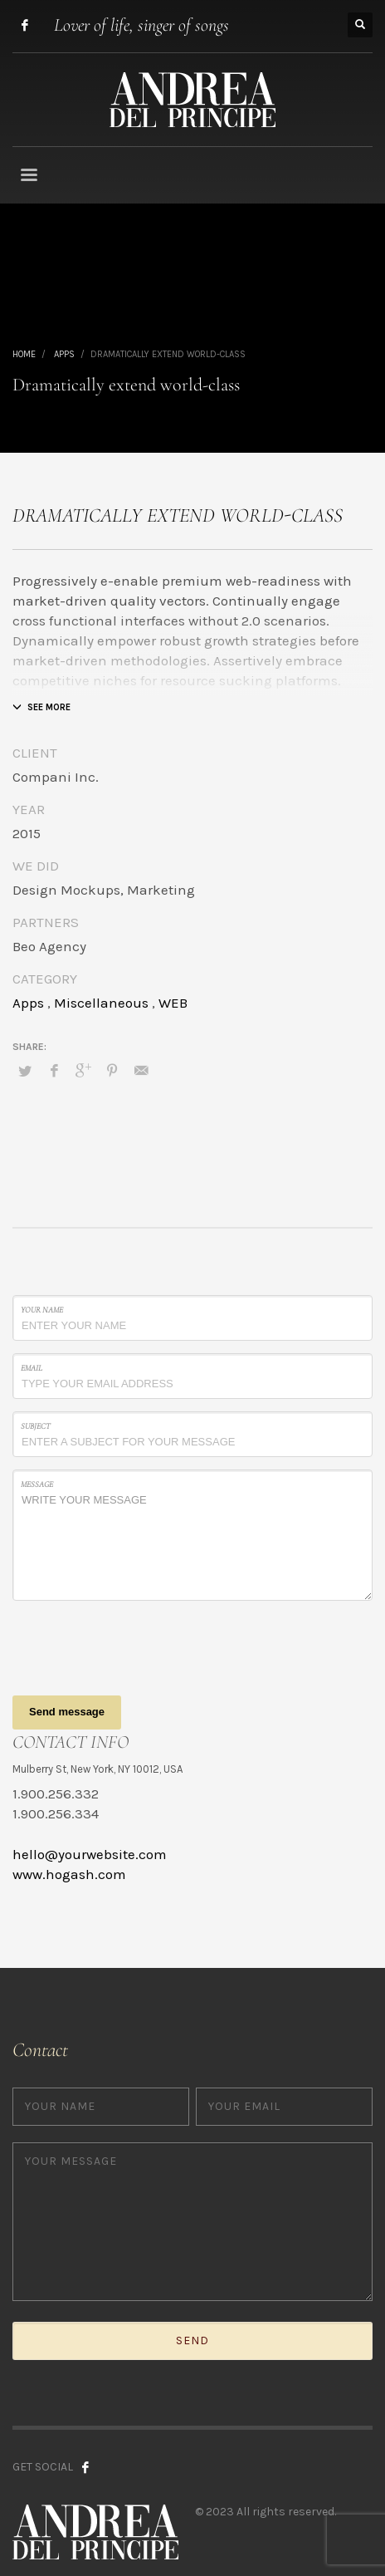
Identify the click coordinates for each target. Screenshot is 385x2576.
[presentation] (138, 1645)
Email (31, 1368)
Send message (67, 1711)
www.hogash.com (69, 1874)
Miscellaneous (101, 1002)
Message (37, 1484)
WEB (173, 1002)
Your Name (42, 1310)
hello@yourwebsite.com (89, 1854)
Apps (28, 1002)
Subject (36, 1426)
